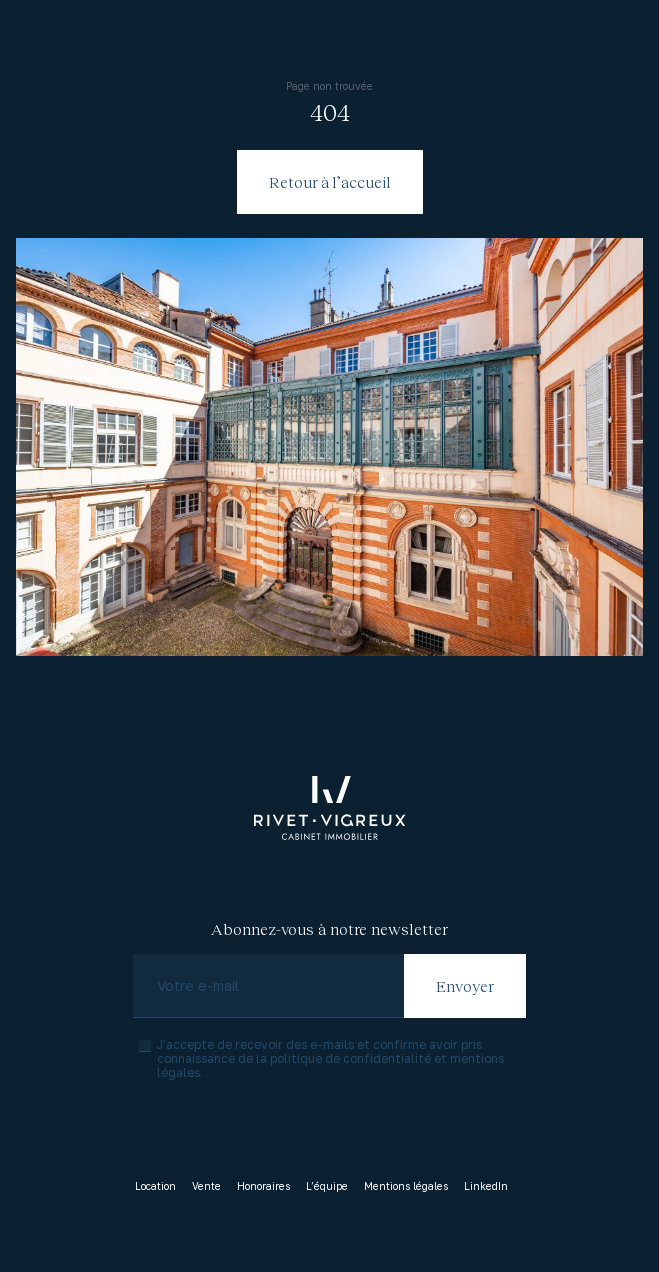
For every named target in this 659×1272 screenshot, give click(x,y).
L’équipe (327, 1186)
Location (155, 1186)
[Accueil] (330, 808)
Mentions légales (406, 1186)
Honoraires (263, 1186)
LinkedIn (486, 1186)
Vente (206, 1186)
